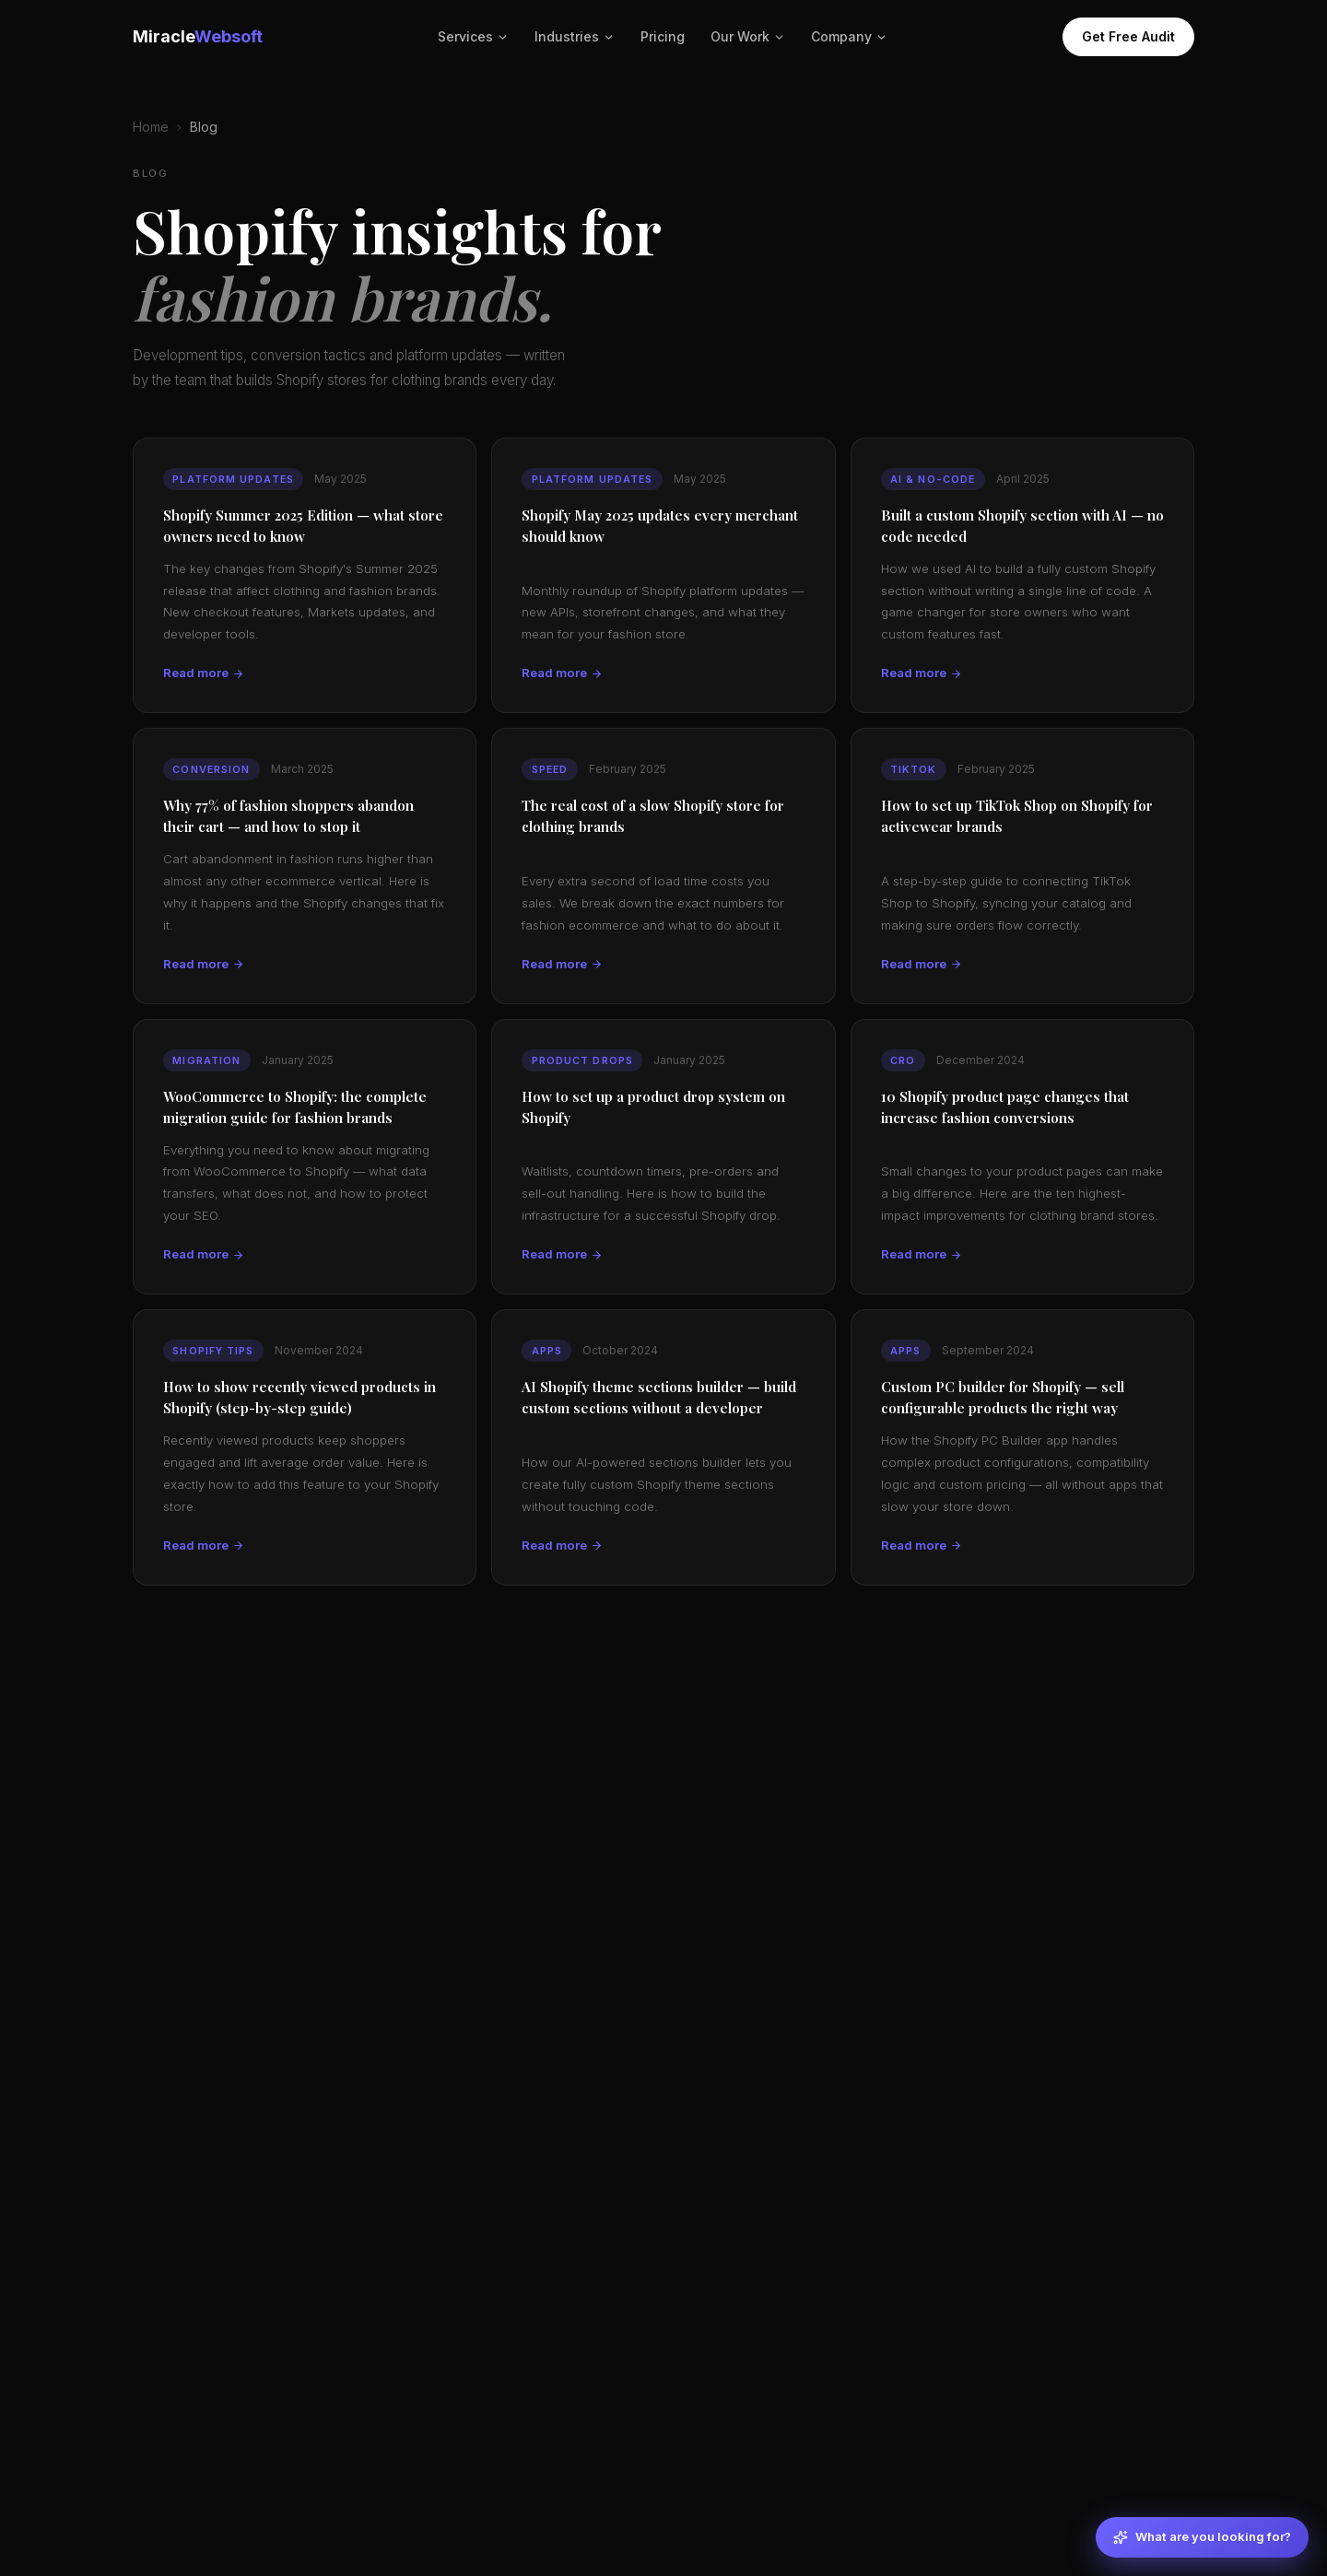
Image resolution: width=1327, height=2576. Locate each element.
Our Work (747, 36)
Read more (203, 672)
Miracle (198, 36)
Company (849, 36)
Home (151, 127)
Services (473, 36)
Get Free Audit (1128, 36)
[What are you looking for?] (1202, 2537)
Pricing (662, 36)
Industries (574, 36)
